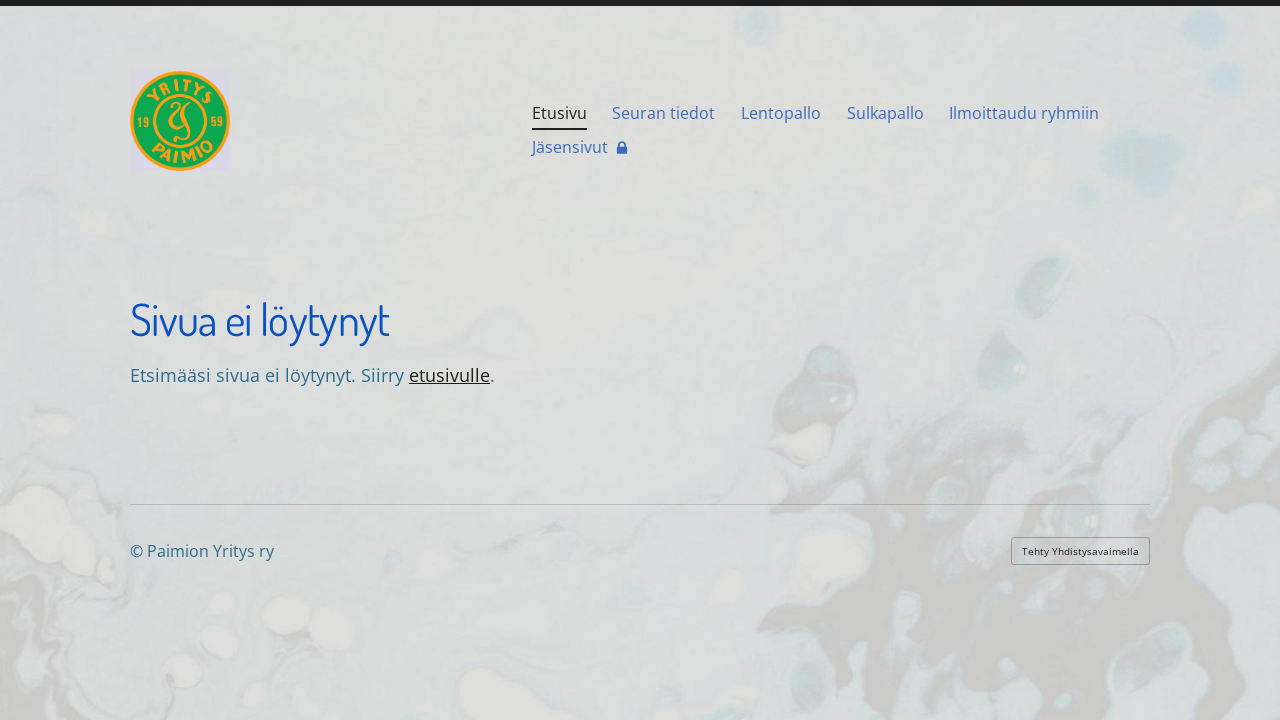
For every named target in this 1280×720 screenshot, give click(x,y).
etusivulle (449, 375)
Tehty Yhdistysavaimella (1080, 551)
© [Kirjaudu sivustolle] (138, 551)
